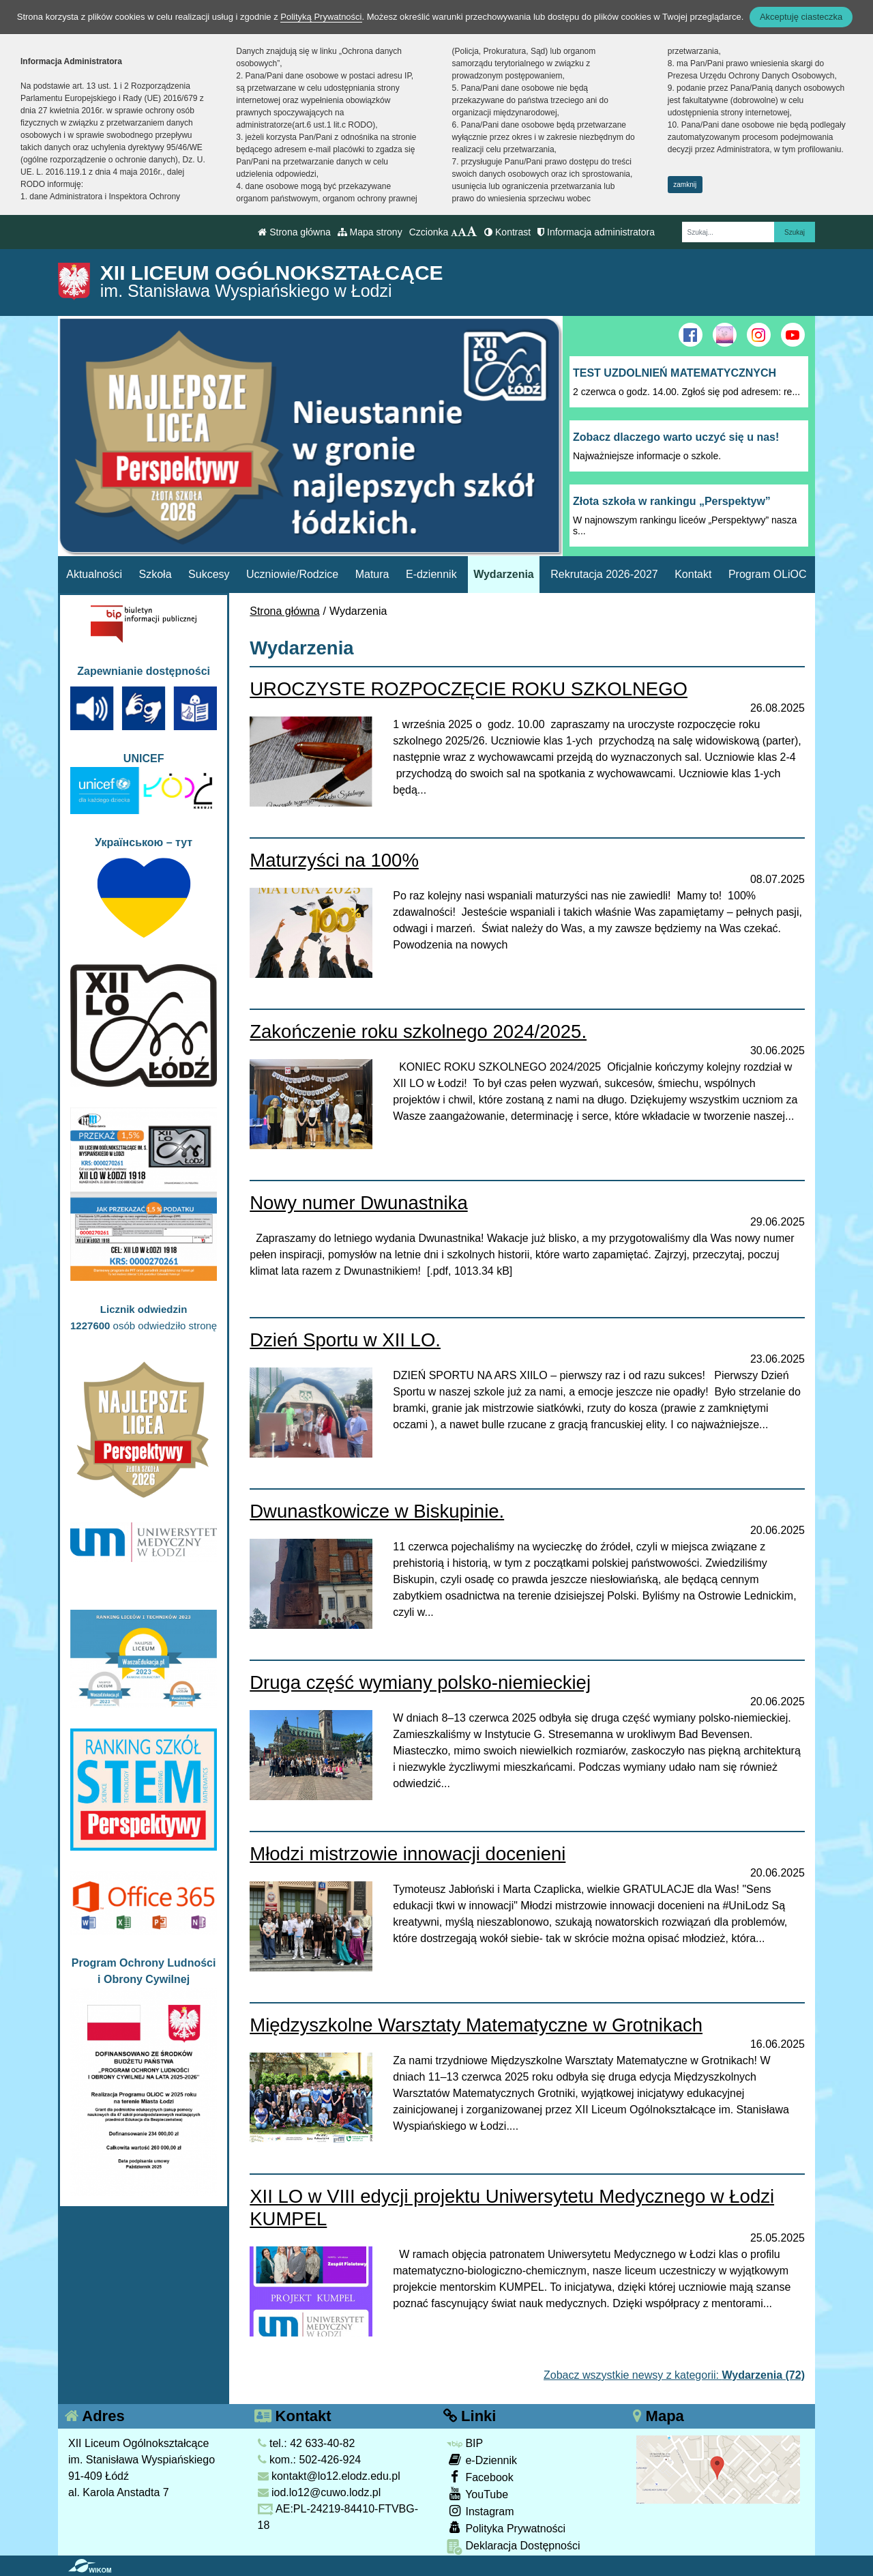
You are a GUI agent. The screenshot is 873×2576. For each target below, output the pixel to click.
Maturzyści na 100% (334, 860)
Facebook (480, 2476)
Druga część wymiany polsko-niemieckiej (420, 1682)
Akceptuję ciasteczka (801, 17)
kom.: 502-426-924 (309, 2459)
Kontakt (693, 574)
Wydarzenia (503, 574)
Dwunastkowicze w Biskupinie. (377, 1511)
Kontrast (507, 232)
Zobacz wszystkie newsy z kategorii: (674, 2375)
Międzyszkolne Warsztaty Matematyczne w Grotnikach (476, 2025)
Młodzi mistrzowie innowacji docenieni (407, 1853)
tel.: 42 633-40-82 (306, 2443)
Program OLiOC (767, 574)
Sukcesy (208, 574)
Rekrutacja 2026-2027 (603, 574)
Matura (372, 574)
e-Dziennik (482, 2459)
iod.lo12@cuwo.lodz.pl (319, 2492)
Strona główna (294, 232)
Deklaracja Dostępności (513, 2547)
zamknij (684, 184)
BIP (465, 2443)
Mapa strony (370, 232)
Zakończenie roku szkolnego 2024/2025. (418, 1031)
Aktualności (94, 574)
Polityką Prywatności (320, 17)
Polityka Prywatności (506, 2527)
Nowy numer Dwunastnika (358, 1202)
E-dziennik (431, 574)
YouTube (477, 2493)
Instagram (480, 2510)
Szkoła (155, 574)
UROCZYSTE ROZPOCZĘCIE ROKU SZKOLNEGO (468, 688)
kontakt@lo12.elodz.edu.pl (329, 2476)
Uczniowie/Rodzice (292, 574)
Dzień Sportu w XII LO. (345, 1339)
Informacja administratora (596, 232)
